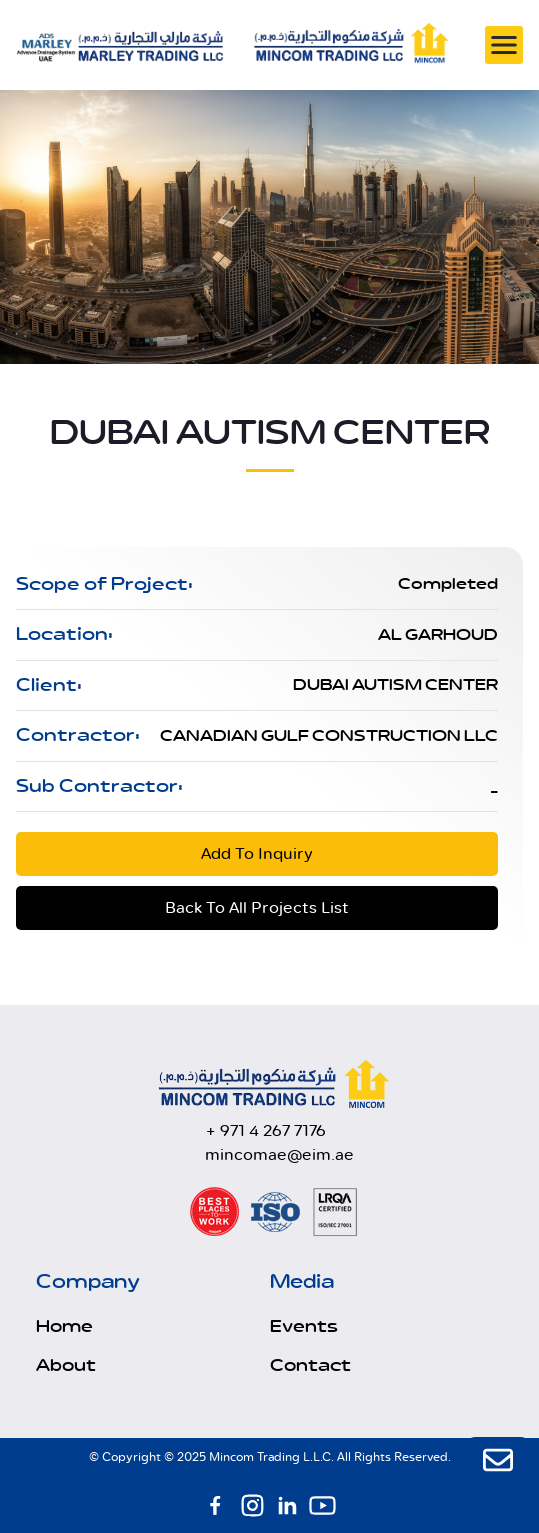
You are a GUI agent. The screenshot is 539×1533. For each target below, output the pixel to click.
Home (64, 1327)
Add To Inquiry (257, 853)
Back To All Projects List (257, 907)
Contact (310, 1366)
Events (304, 1327)
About (66, 1366)
